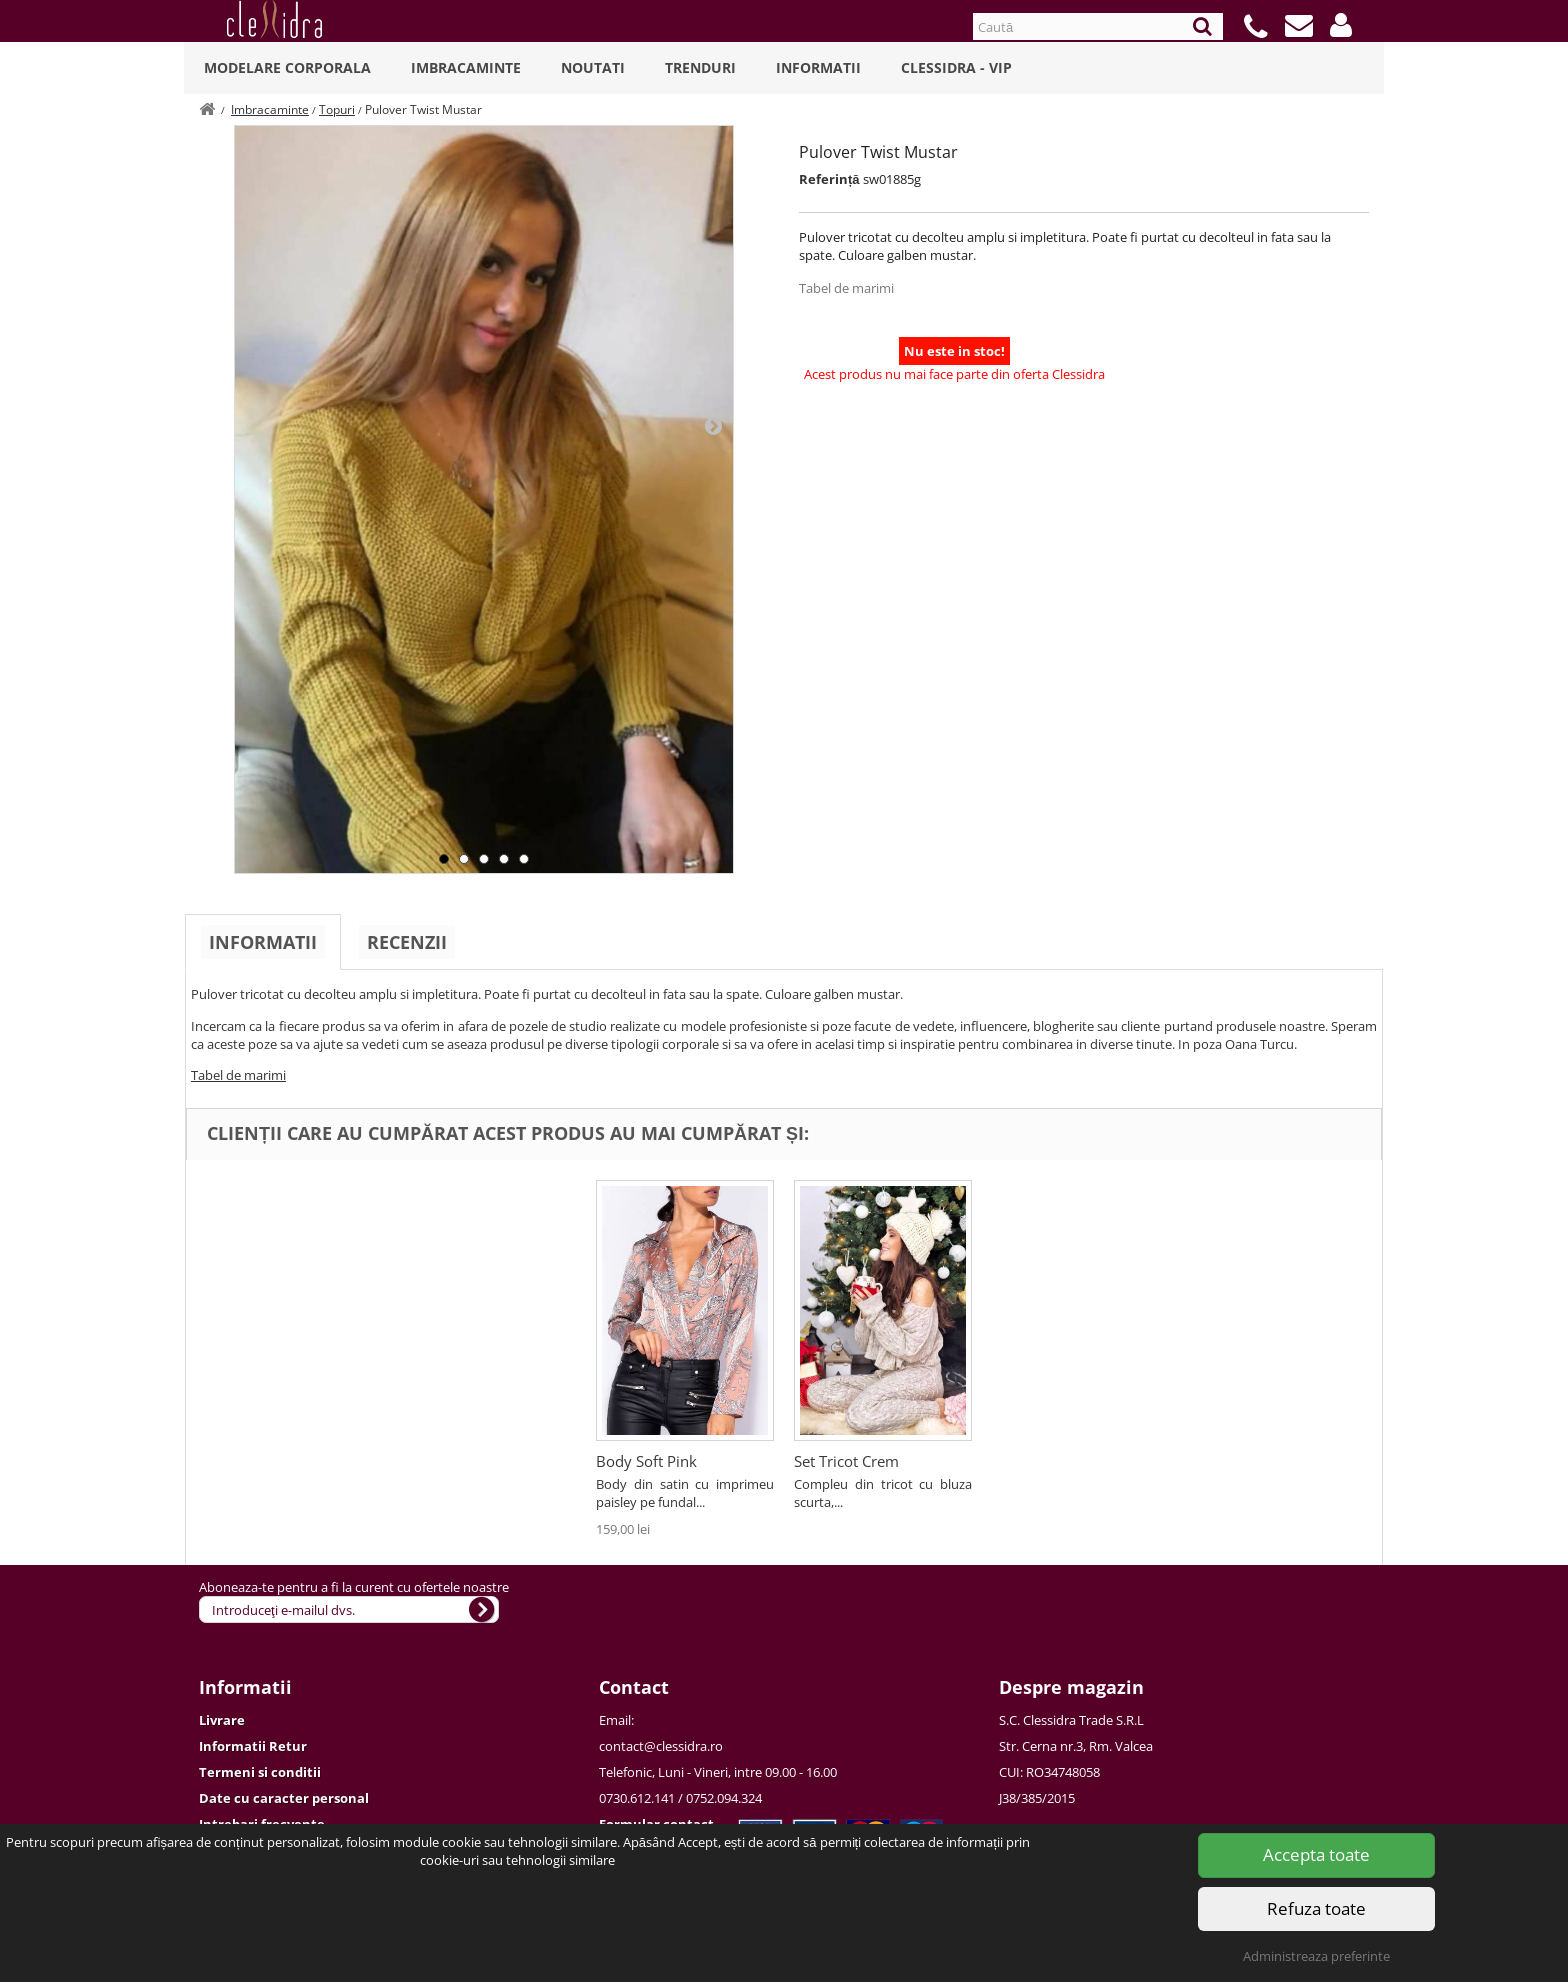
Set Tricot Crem (846, 1461)
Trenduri (700, 67)
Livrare (222, 1720)
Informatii (818, 67)
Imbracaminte (466, 67)
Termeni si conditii (260, 1772)
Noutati (593, 67)
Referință (829, 179)
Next (713, 425)
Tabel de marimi (846, 288)
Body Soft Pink (646, 1461)
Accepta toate (1316, 1854)
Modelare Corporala (287, 67)
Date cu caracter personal (284, 1798)
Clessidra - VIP (956, 67)
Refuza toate (1316, 1908)
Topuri (337, 109)
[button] (1341, 25)
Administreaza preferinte (1316, 1956)
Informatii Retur (253, 1746)
